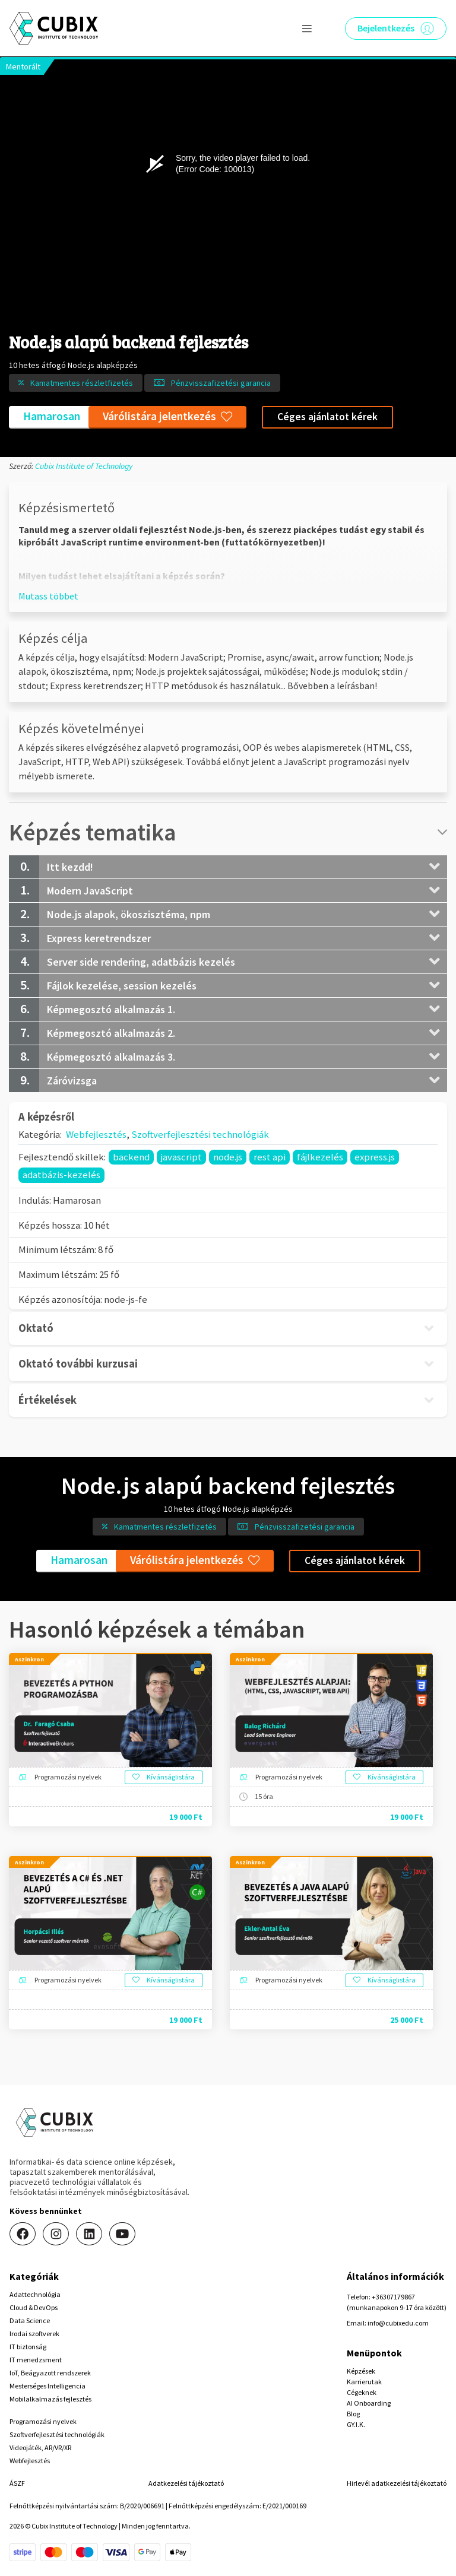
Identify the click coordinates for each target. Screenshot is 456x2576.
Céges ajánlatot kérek (327, 416)
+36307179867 (393, 2296)
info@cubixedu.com (398, 2322)
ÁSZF (17, 2483)
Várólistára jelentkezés (167, 416)
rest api (270, 1156)
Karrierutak (364, 2381)
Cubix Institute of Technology (83, 466)
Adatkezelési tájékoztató (186, 2483)
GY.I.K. (356, 2424)
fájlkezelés (320, 1156)
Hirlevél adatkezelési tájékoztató (396, 2483)
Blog (353, 2413)
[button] (48, 596)
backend (131, 1156)
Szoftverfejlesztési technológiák (200, 1134)
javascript (181, 1156)
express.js (374, 1156)
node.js (227, 1156)
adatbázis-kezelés (61, 1174)
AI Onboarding (369, 2403)
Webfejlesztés (96, 1134)
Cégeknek (361, 2392)
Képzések (361, 2370)
